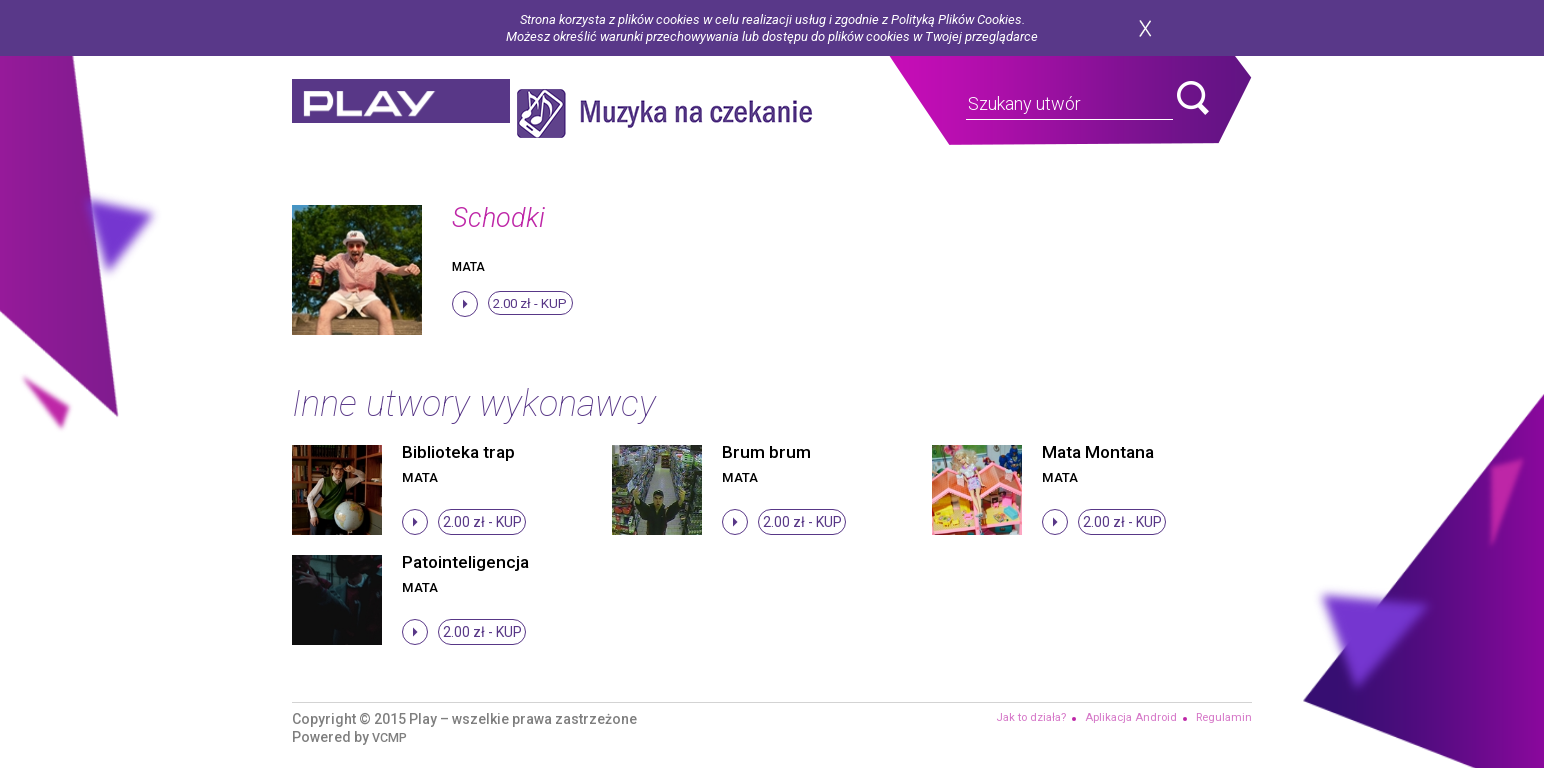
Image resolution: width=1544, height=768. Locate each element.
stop (465, 304)
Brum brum (766, 451)
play (414, 113)
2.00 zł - (532, 305)
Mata (468, 267)
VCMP (391, 737)
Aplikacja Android (1125, 718)
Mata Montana (1101, 451)
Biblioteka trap (461, 451)
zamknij (1145, 28)
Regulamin (1222, 718)
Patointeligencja (468, 561)
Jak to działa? (1020, 718)
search (1193, 98)
